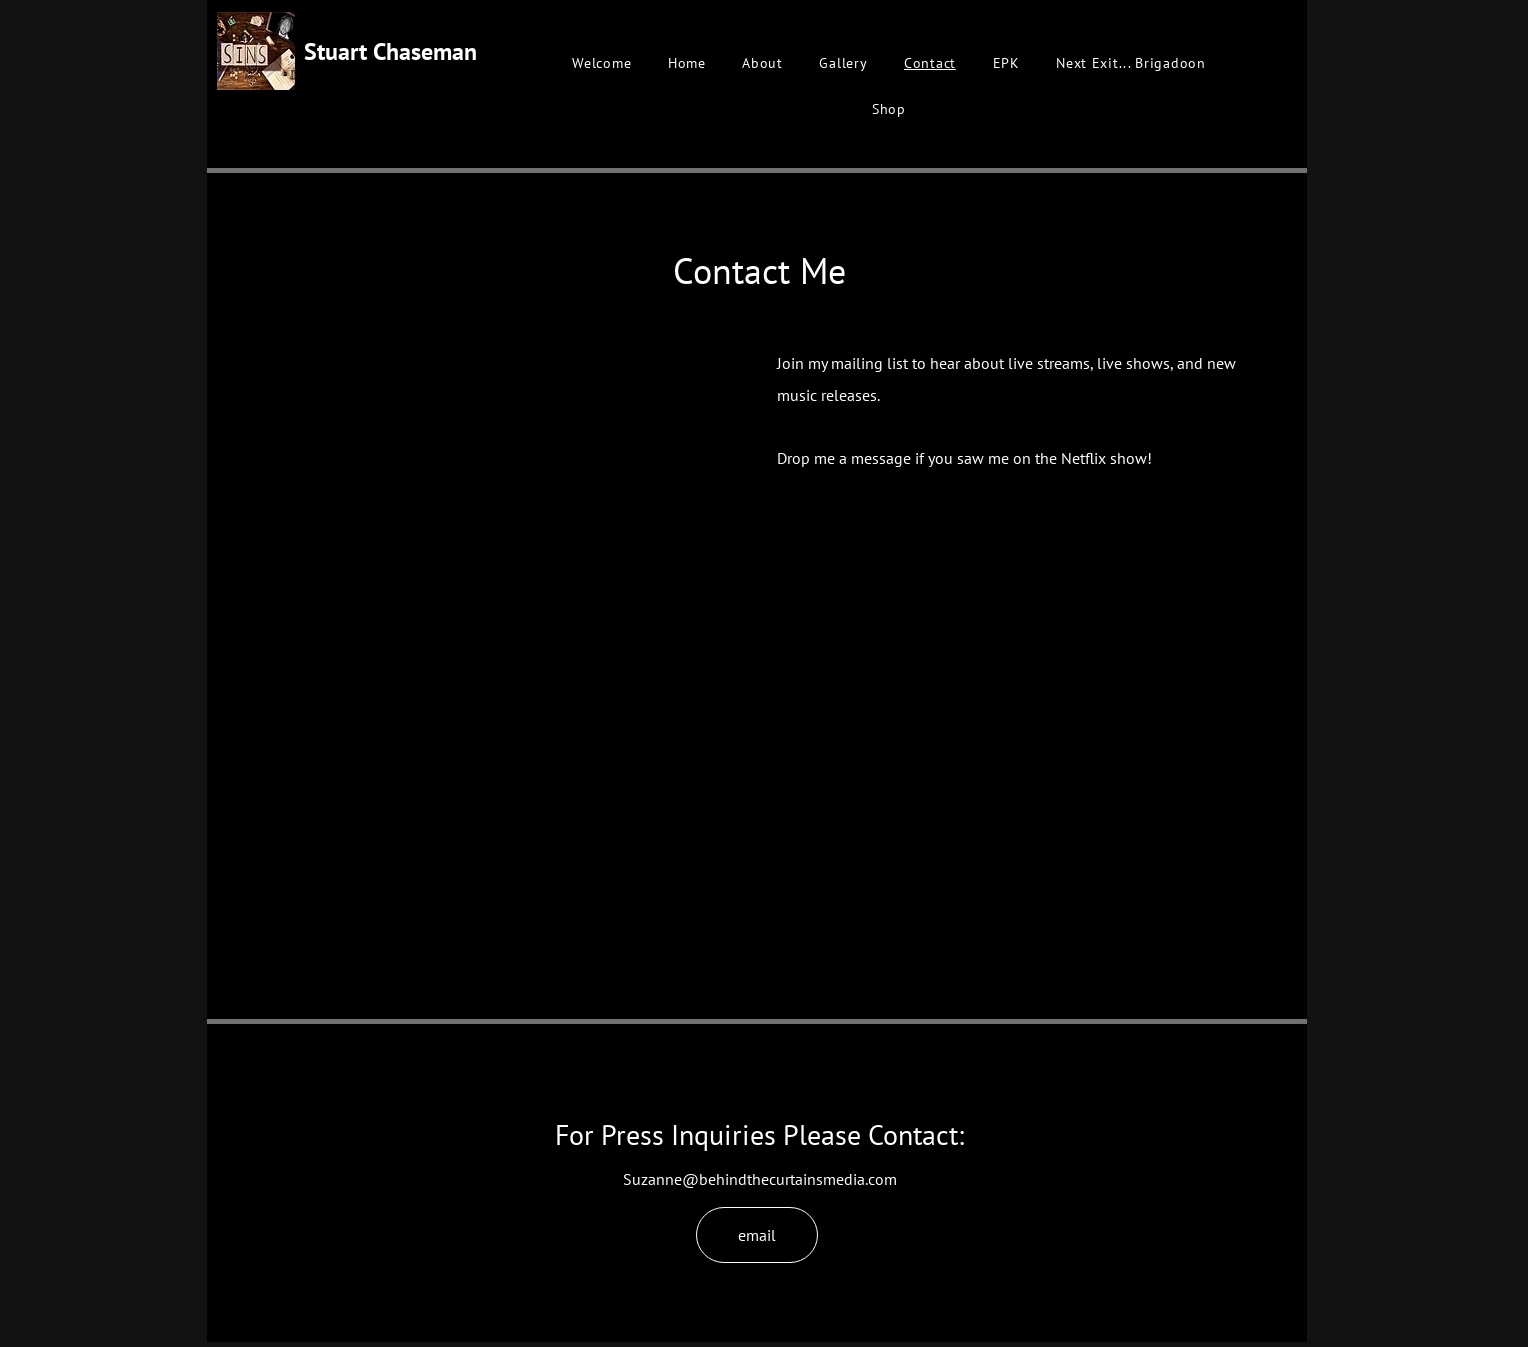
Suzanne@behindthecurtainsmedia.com (760, 1179)
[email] (757, 1235)
